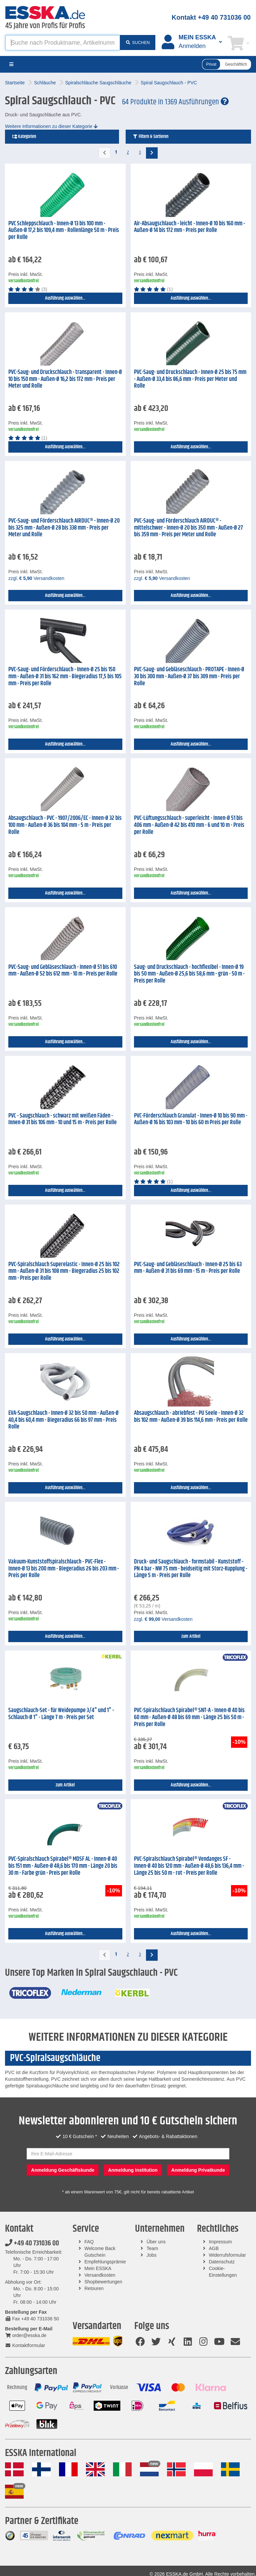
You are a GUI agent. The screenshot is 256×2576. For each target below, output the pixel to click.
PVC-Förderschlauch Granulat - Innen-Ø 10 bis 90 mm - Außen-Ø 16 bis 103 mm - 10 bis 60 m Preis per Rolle (190, 1119)
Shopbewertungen (103, 2281)
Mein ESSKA (97, 2268)
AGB (214, 2248)
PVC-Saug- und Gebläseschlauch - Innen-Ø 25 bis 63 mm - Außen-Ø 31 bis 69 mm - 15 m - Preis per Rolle (188, 1268)
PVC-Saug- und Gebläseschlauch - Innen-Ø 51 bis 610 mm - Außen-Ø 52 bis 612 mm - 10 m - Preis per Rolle (62, 971)
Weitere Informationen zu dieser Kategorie (51, 126)
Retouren (94, 2288)
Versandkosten (99, 2275)
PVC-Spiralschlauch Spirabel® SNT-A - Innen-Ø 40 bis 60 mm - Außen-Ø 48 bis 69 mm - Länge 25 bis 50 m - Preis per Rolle (189, 1717)
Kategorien (24, 136)
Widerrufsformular (227, 2255)
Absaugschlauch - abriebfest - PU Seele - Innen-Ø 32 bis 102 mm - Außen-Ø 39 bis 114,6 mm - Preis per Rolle (191, 1416)
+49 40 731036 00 (32, 2243)
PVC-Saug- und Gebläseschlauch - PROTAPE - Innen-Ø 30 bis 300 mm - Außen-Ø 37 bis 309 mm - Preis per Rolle (189, 676)
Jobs (152, 2255)
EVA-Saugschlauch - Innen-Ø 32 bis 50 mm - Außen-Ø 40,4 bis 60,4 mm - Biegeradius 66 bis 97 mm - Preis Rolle (63, 1419)
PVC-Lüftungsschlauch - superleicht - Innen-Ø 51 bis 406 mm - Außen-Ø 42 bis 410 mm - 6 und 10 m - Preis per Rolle (189, 825)
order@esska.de (25, 2335)
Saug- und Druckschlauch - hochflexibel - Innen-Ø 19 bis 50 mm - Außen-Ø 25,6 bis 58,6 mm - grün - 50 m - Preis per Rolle (189, 974)
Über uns (156, 2241)
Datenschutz (222, 2261)
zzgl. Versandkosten (36, 578)
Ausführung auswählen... (65, 298)
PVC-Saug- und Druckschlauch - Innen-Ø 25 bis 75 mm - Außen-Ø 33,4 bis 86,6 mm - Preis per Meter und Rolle (190, 379)
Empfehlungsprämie (105, 2261)
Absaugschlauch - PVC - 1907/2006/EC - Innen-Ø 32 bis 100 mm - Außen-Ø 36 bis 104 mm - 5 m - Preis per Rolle (65, 825)
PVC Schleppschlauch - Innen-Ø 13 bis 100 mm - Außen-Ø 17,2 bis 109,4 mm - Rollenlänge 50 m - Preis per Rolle (63, 230)
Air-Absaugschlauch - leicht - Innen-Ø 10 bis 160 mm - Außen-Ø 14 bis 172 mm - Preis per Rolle (189, 227)
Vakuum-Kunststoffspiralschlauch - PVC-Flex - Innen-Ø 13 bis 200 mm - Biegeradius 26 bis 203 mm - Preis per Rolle (63, 1568)
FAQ (89, 2241)
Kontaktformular (25, 2345)
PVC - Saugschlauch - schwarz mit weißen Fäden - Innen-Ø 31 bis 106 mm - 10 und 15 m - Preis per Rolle (62, 1119)
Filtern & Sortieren (150, 136)
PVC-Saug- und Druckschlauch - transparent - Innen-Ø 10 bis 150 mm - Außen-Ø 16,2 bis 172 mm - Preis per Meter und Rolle (65, 379)
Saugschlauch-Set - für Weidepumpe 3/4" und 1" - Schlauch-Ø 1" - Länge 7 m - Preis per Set (61, 1714)
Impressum (220, 2241)
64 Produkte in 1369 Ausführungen (175, 102)
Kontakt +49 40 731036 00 (211, 17)
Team (152, 2248)
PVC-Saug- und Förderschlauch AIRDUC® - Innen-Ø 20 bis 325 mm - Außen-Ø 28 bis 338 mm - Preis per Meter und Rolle (64, 527)
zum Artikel (190, 1636)
